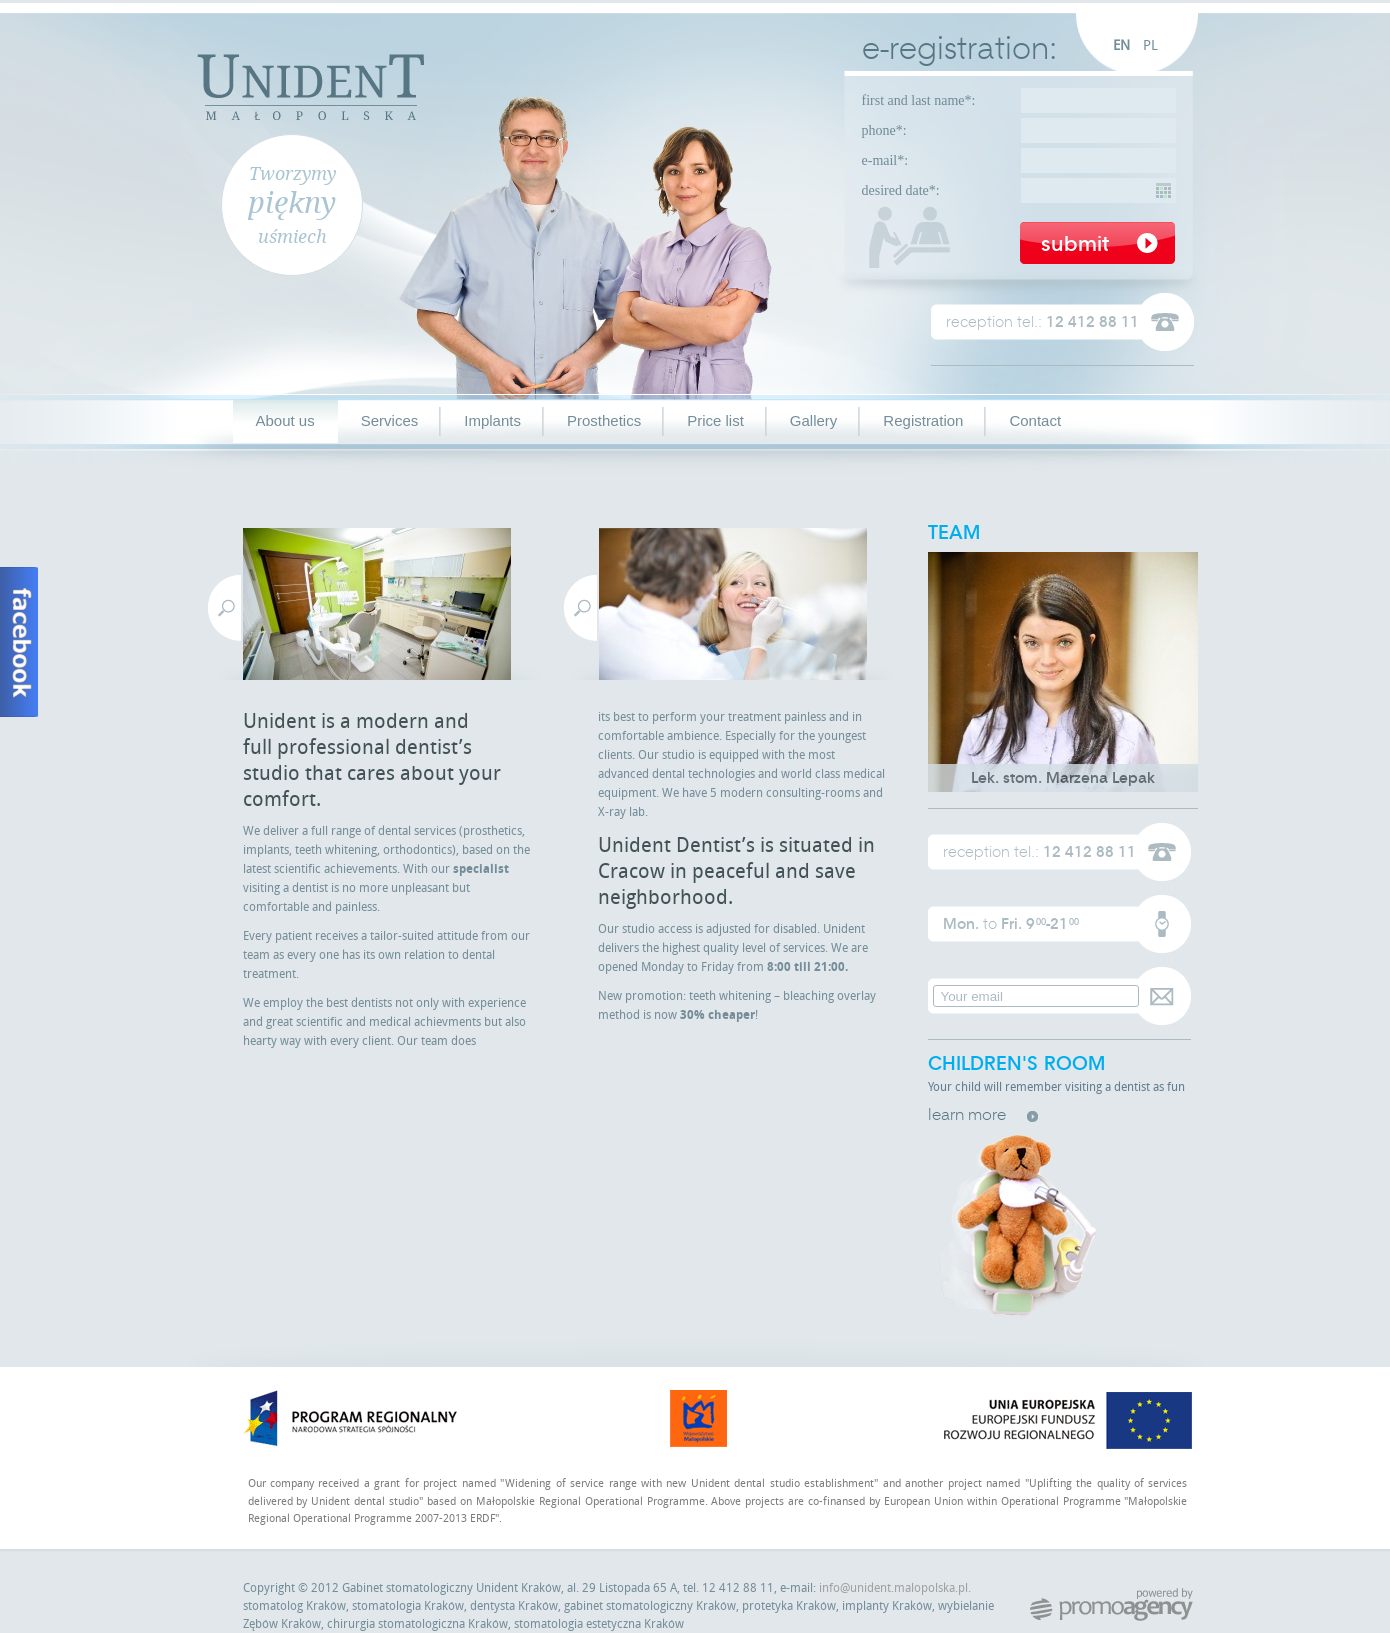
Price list (715, 420)
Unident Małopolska (311, 84)
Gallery (814, 420)
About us (285, 420)
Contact (1035, 420)
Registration (923, 420)
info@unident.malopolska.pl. (895, 1588)
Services (390, 420)
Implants (492, 420)
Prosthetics (604, 420)
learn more (967, 1115)
